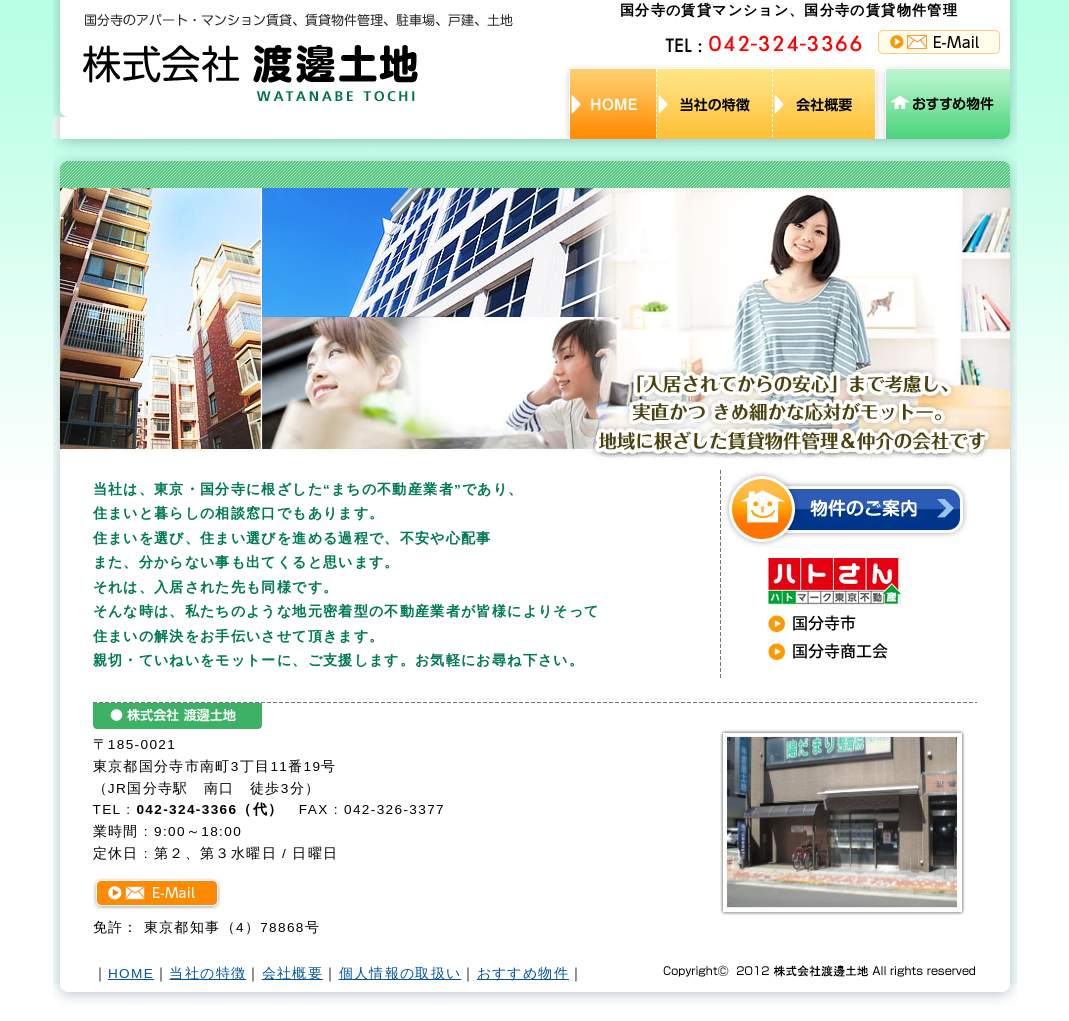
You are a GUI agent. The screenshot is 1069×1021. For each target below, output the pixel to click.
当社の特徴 (207, 973)
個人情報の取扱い (400, 973)
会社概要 (292, 973)
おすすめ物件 (523, 973)
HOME (131, 973)
